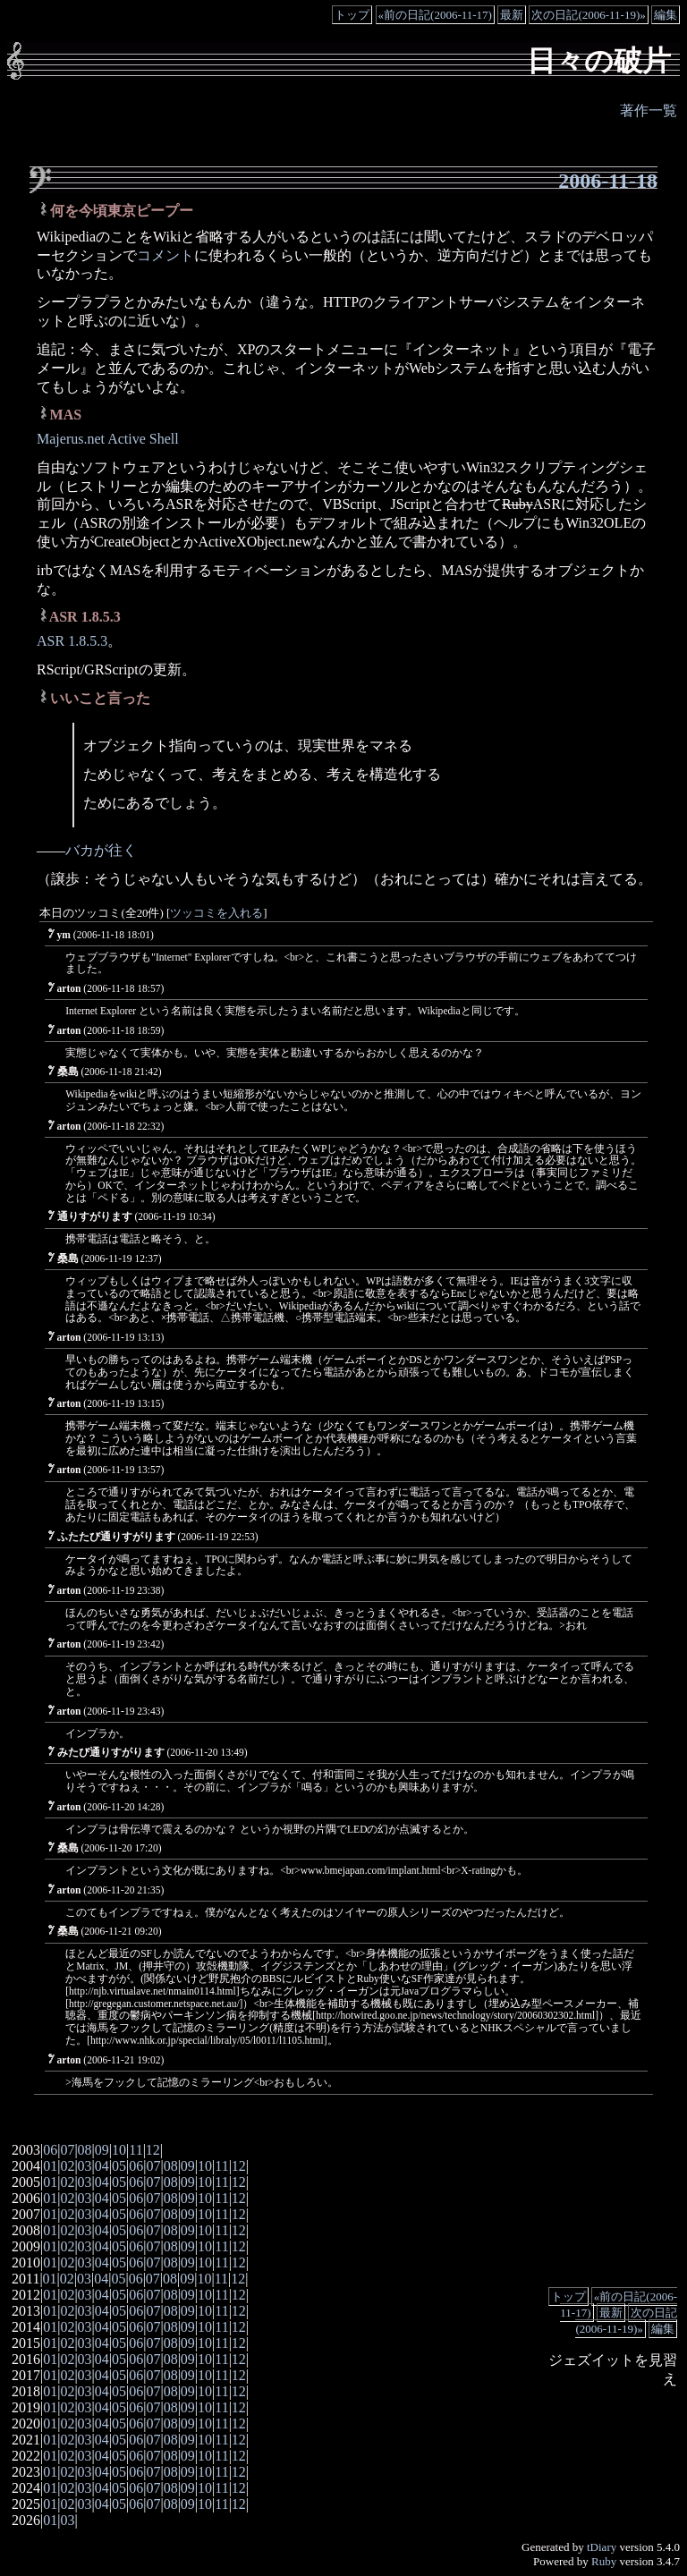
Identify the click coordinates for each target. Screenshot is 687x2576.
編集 (665, 14)
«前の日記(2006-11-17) (435, 14)
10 (119, 2149)
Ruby (603, 2561)
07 (67, 2149)
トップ (352, 14)
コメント (165, 255)
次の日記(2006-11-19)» (588, 14)
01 (50, 2166)
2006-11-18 (607, 180)
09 (102, 2149)
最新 (511, 14)
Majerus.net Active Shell (108, 438)
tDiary (601, 2547)
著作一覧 (648, 110)
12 (153, 2149)
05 (119, 2166)
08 (85, 2149)
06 (50, 2149)
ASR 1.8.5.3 (72, 640)
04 (102, 2166)
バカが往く (101, 850)
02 (67, 2166)
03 (85, 2166)
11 (135, 2149)
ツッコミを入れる (216, 913)
